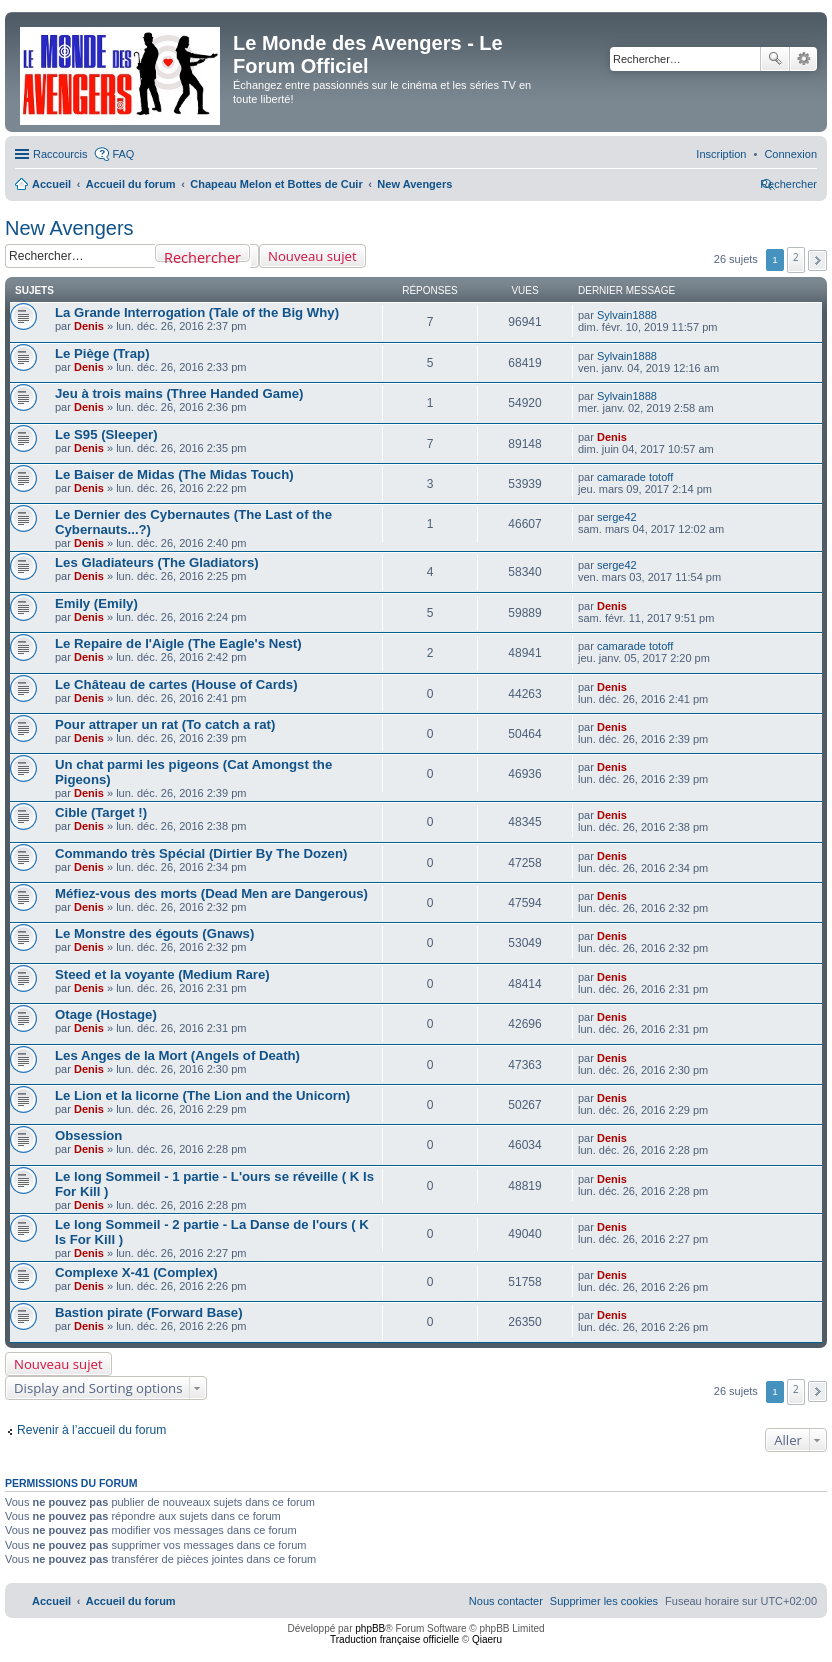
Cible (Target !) (101, 812)
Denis (89, 326)
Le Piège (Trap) (102, 353)
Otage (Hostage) (106, 1014)
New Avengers (69, 228)
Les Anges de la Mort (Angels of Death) (177, 1055)
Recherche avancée (803, 59)
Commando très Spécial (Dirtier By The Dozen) (201, 853)
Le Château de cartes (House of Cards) (176, 684)
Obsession (88, 1135)
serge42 (617, 517)
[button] (817, 260)
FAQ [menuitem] (123, 154)
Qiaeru (487, 1639)
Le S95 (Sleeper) (106, 434)
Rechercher (775, 59)
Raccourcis (60, 154)
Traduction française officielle (394, 1639)
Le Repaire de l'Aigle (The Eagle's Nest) (178, 643)
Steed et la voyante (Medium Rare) (162, 974)
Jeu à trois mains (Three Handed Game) (179, 393)
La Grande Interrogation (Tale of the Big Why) (197, 312)
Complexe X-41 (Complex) (136, 1272)
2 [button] (796, 257)
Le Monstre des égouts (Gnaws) (154, 933)
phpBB (370, 1628)
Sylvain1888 (627, 315)
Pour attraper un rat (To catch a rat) (165, 724)
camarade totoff (635, 477)
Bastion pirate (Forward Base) (149, 1312)
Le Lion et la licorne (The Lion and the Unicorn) (202, 1095)
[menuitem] (790, 154)
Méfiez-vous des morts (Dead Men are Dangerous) (211, 893)
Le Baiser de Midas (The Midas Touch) (174, 474)
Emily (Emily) (96, 603)
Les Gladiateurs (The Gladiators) (157, 562)
